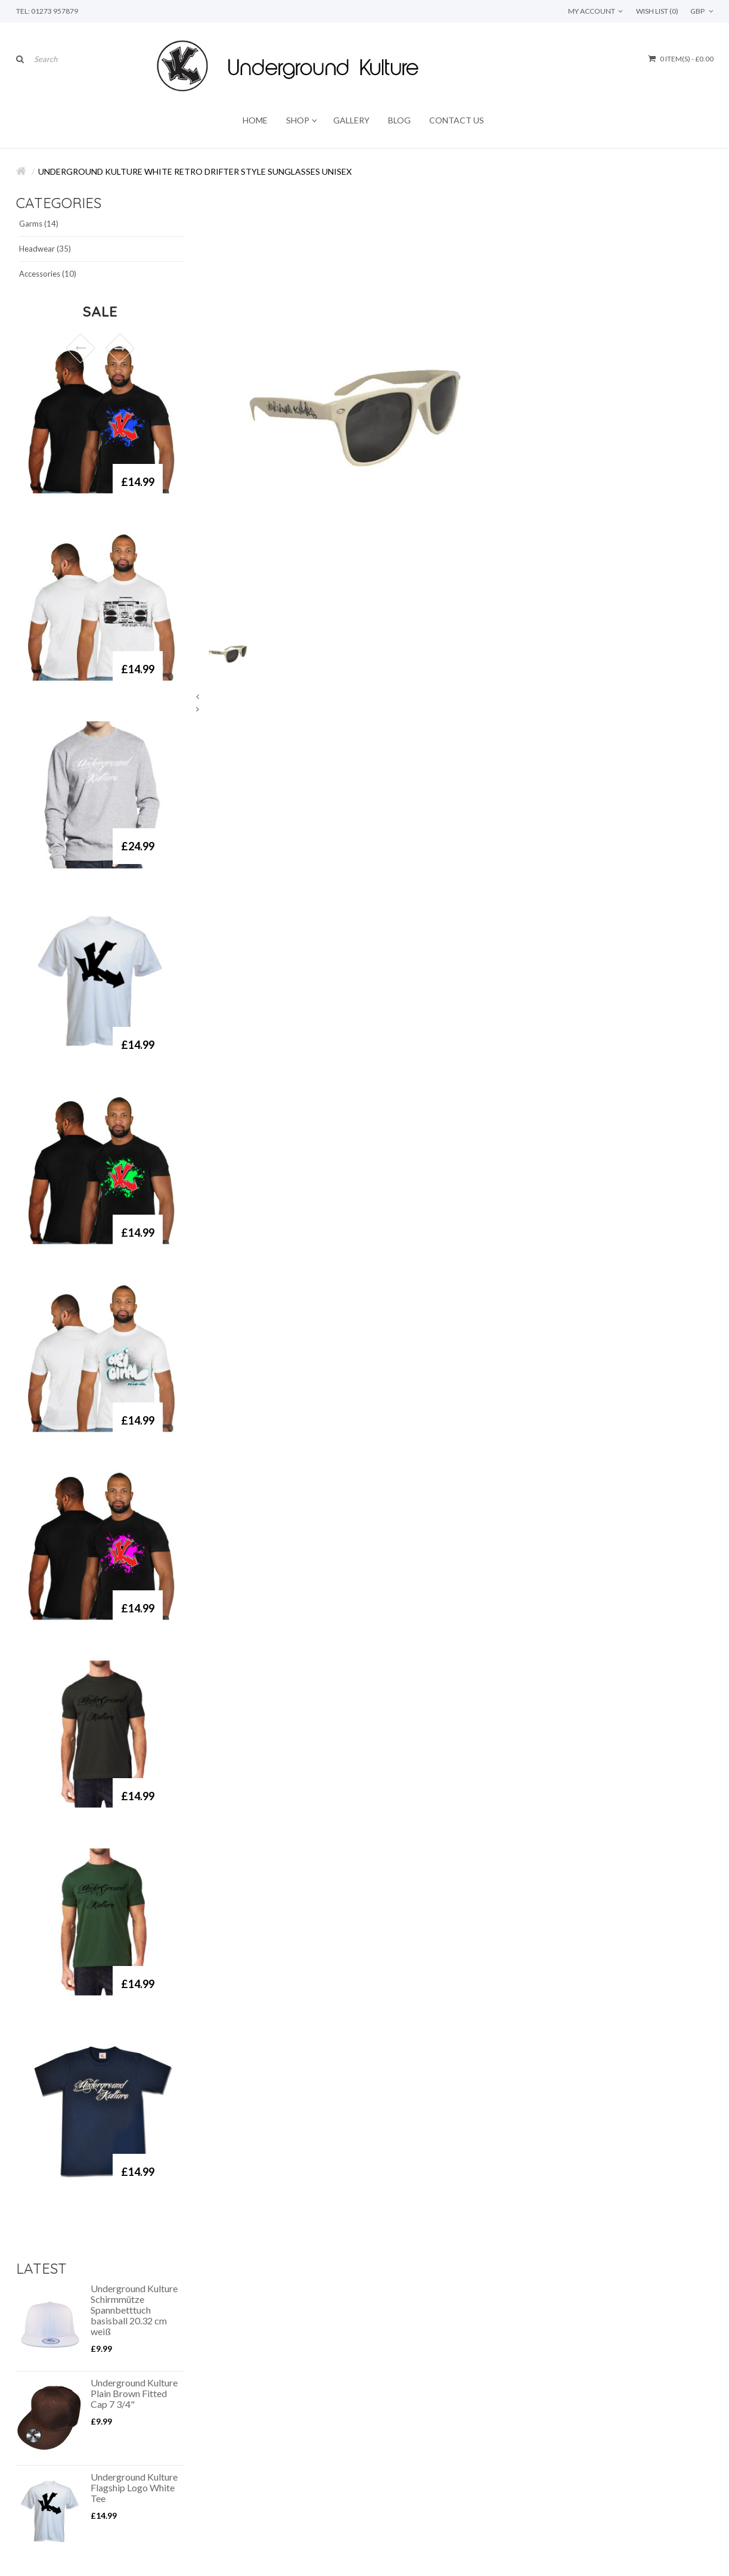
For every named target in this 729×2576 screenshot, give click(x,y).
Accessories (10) (47, 273)
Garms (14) (38, 223)
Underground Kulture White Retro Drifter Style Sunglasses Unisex (195, 171)
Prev (80, 348)
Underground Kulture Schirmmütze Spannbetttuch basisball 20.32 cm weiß (134, 2310)
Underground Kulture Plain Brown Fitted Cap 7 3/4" (134, 2393)
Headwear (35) (45, 248)
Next (120, 348)
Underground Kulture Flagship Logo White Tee (134, 2488)
